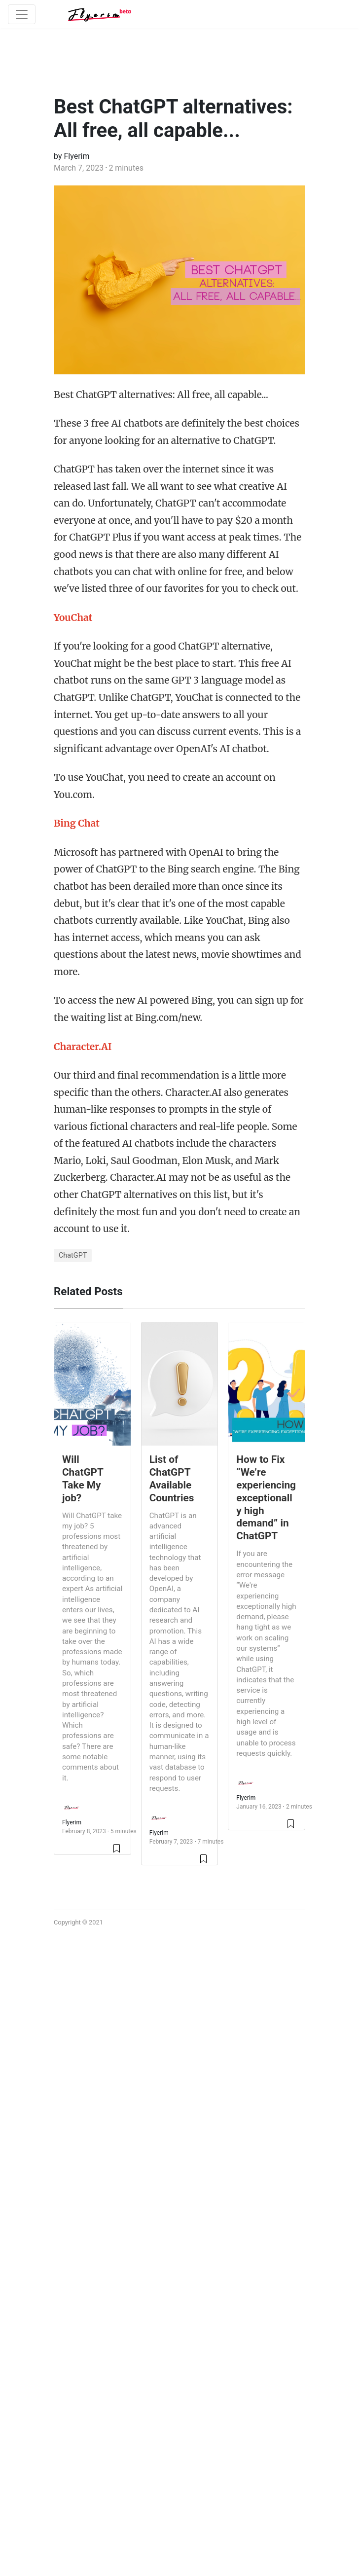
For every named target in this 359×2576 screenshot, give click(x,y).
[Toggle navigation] (22, 14)
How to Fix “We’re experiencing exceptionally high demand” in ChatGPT (266, 1497)
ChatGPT (73, 1255)
